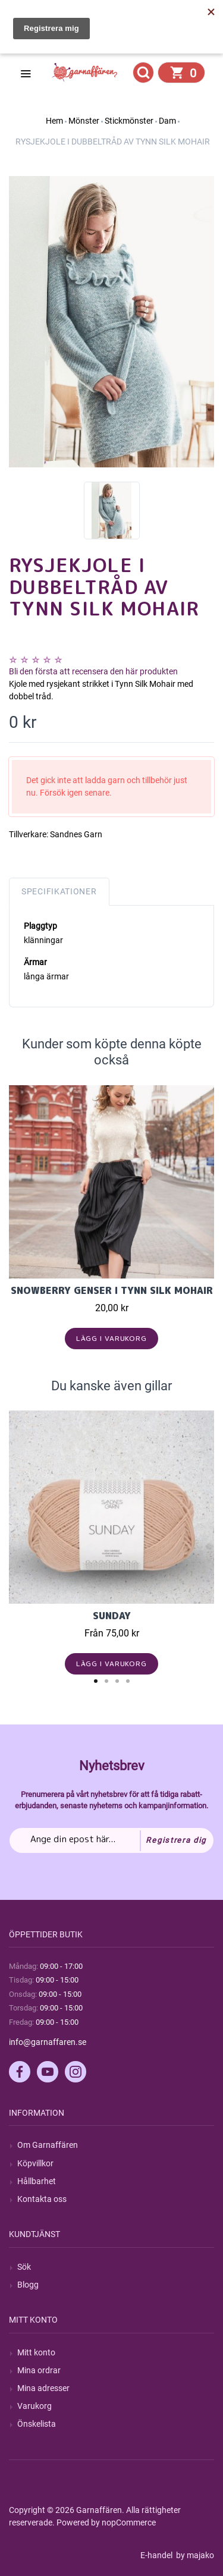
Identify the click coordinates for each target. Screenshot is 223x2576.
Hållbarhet (36, 2181)
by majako (194, 2555)
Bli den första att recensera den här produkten (93, 671)
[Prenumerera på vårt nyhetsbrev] (111, 1840)
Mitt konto (36, 2352)
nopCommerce (129, 2522)
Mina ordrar (39, 2370)
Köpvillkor (35, 2163)
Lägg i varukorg (111, 1338)
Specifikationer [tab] (59, 891)
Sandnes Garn (76, 834)
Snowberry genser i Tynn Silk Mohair (112, 1290)
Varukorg (34, 2406)
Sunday (112, 1615)
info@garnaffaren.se (47, 2042)
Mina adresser (43, 2388)
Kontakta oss (42, 2199)
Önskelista (36, 2424)
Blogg (28, 2284)
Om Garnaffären (47, 2145)
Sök (24, 2267)
